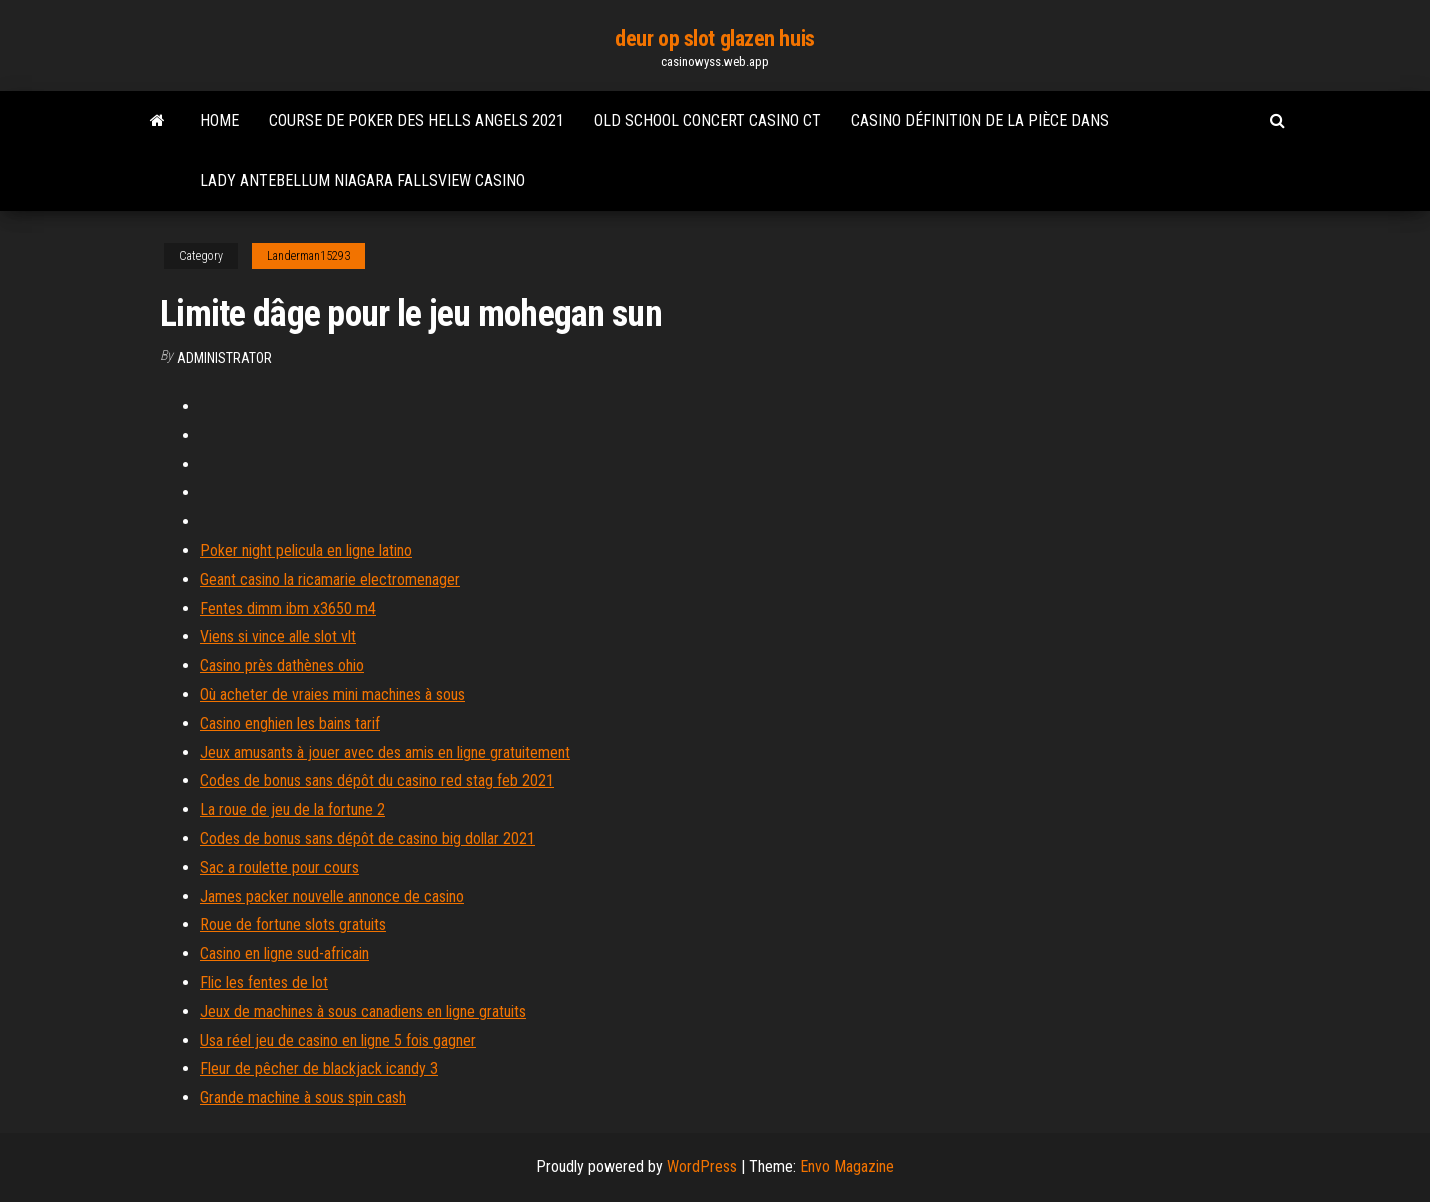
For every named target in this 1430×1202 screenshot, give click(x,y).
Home (219, 120)
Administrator (224, 358)
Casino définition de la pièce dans (980, 120)
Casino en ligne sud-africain (284, 953)
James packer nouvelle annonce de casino (332, 896)
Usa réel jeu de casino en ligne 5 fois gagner (338, 1040)
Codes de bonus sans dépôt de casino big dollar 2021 (367, 838)
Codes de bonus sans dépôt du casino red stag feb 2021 (377, 780)
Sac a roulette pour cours (279, 867)
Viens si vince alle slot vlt (278, 636)
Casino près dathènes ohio (282, 665)
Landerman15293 (308, 256)
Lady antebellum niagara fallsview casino (362, 180)
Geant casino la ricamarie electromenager (330, 579)
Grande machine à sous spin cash (303, 1097)
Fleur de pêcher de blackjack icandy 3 (319, 1068)
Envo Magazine (847, 1166)
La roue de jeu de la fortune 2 (292, 809)
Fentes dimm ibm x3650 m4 (288, 608)
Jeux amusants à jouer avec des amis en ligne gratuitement (385, 752)
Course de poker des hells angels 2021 (416, 120)
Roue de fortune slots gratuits (293, 924)
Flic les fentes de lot (264, 982)
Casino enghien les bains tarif (290, 723)
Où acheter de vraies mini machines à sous (332, 694)
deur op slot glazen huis (714, 38)
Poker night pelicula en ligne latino (306, 550)
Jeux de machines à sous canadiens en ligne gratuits (363, 1011)
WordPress (702, 1166)
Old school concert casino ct (707, 120)
